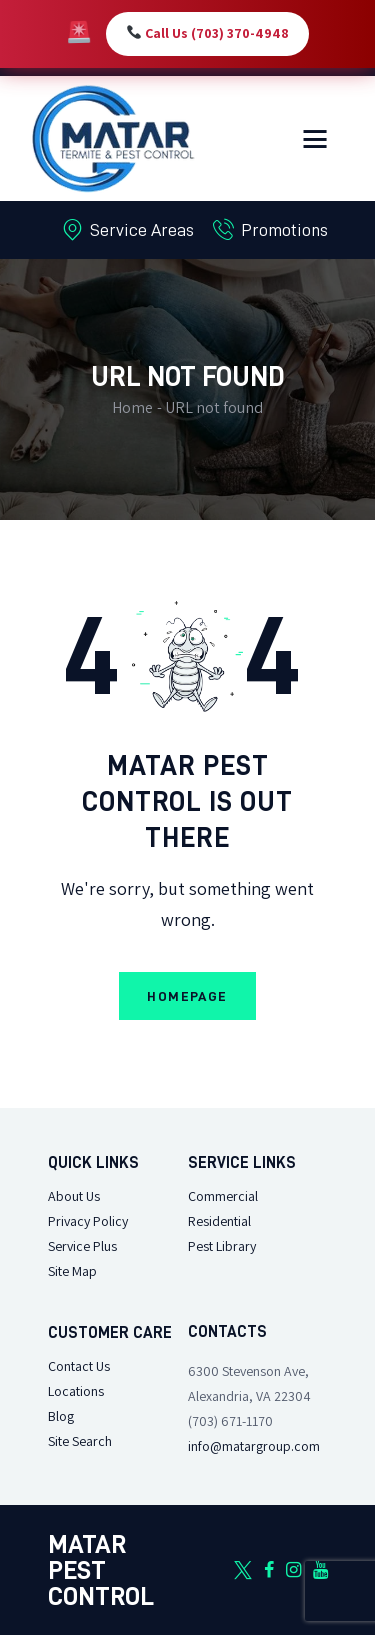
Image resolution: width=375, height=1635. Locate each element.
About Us (74, 1196)
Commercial (223, 1196)
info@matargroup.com (254, 1446)
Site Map (72, 1271)
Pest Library (222, 1246)
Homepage (187, 996)
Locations (76, 1391)
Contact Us (79, 1366)
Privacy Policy (88, 1221)
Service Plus (82, 1246)
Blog (61, 1416)
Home (132, 407)
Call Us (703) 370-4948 (208, 33)
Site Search (80, 1441)
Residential (219, 1221)
